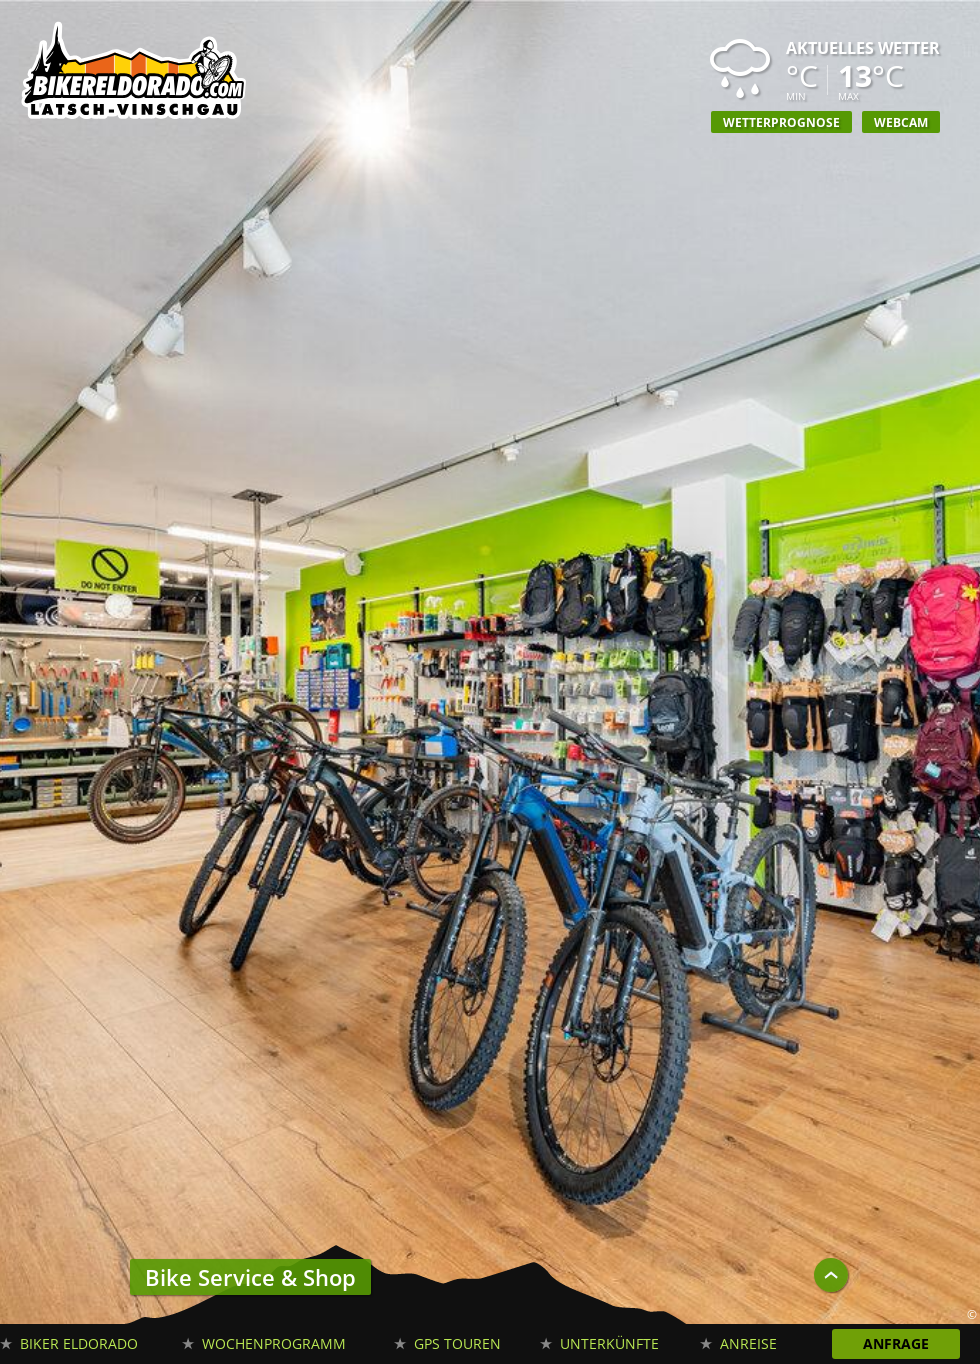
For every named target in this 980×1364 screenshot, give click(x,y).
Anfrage (896, 1343)
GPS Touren (457, 1343)
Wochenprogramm (274, 1343)
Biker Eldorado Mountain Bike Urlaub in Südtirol (135, 75)
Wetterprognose (781, 122)
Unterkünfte (609, 1343)
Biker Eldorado (79, 1343)
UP (831, 1275)
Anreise (748, 1343)
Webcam (901, 122)
